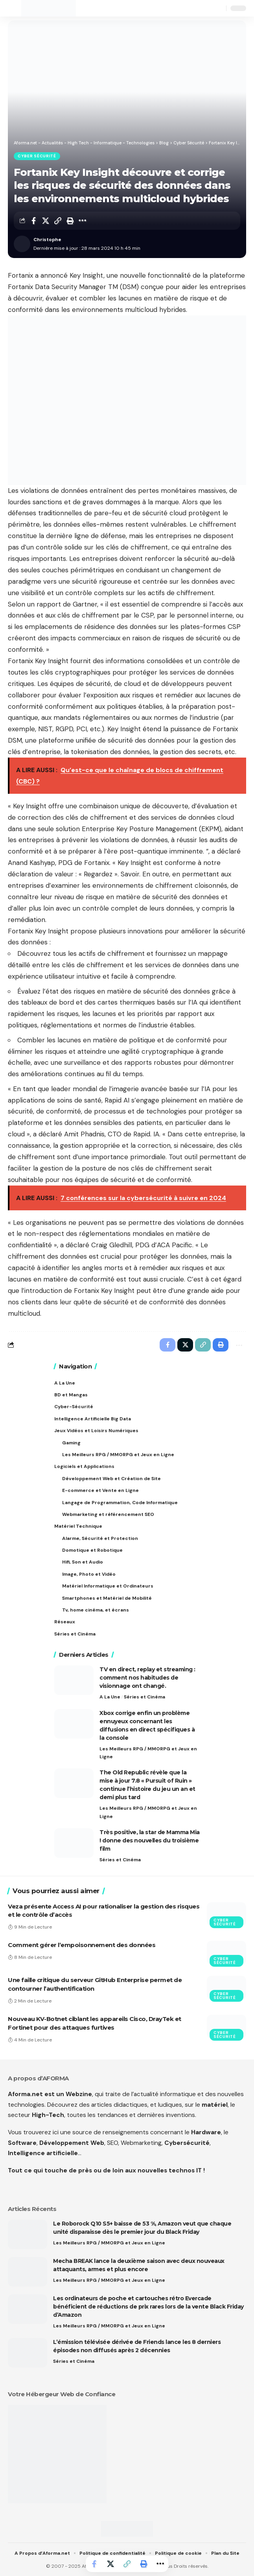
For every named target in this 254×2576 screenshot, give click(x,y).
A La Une (109, 1697)
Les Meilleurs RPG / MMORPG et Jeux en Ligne (148, 1753)
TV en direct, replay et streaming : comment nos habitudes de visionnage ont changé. (147, 1677)
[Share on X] (45, 220)
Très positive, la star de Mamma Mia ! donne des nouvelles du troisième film (149, 1840)
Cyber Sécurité (37, 156)
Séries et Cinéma (144, 1697)
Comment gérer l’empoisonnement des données (81, 1945)
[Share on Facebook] (33, 220)
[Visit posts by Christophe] (22, 244)
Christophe (47, 239)
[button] (14, 8)
